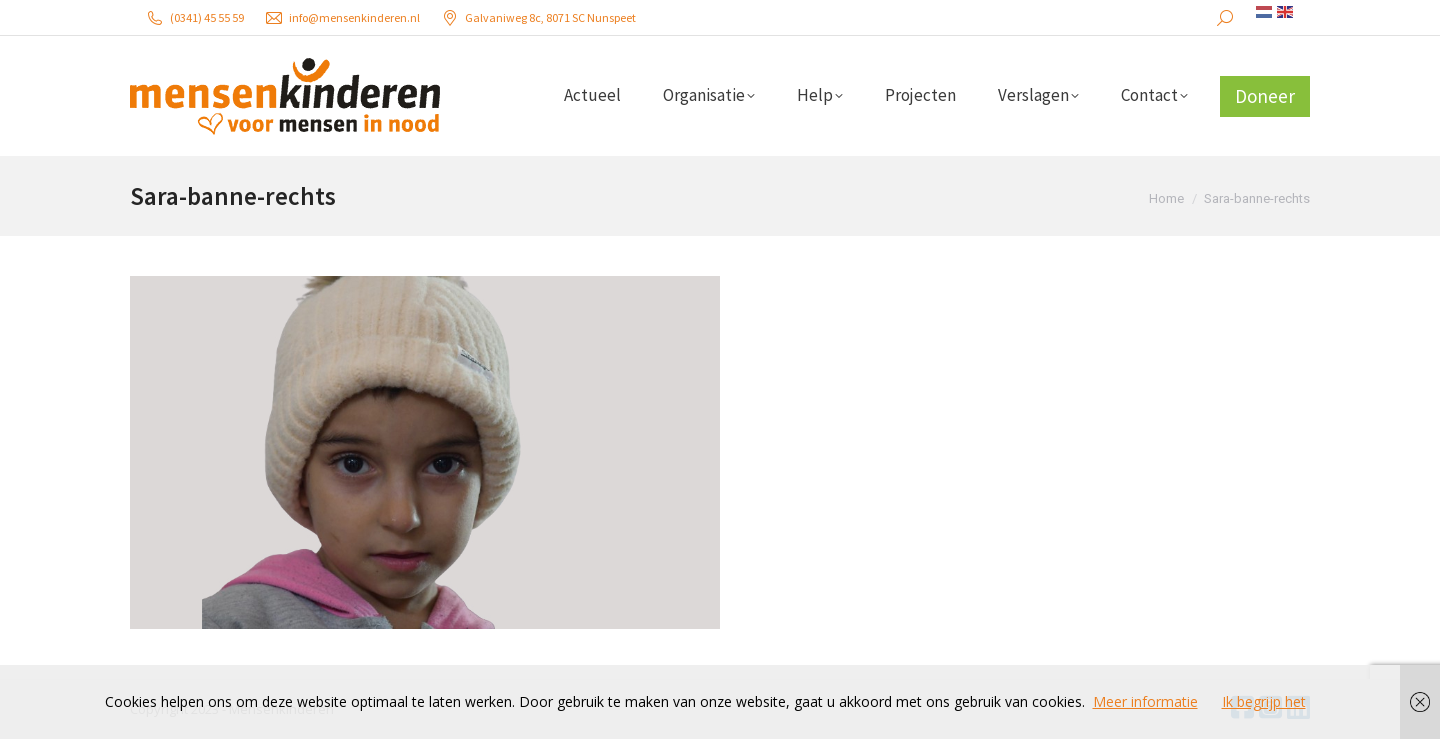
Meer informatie (1145, 701)
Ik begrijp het (1264, 701)
